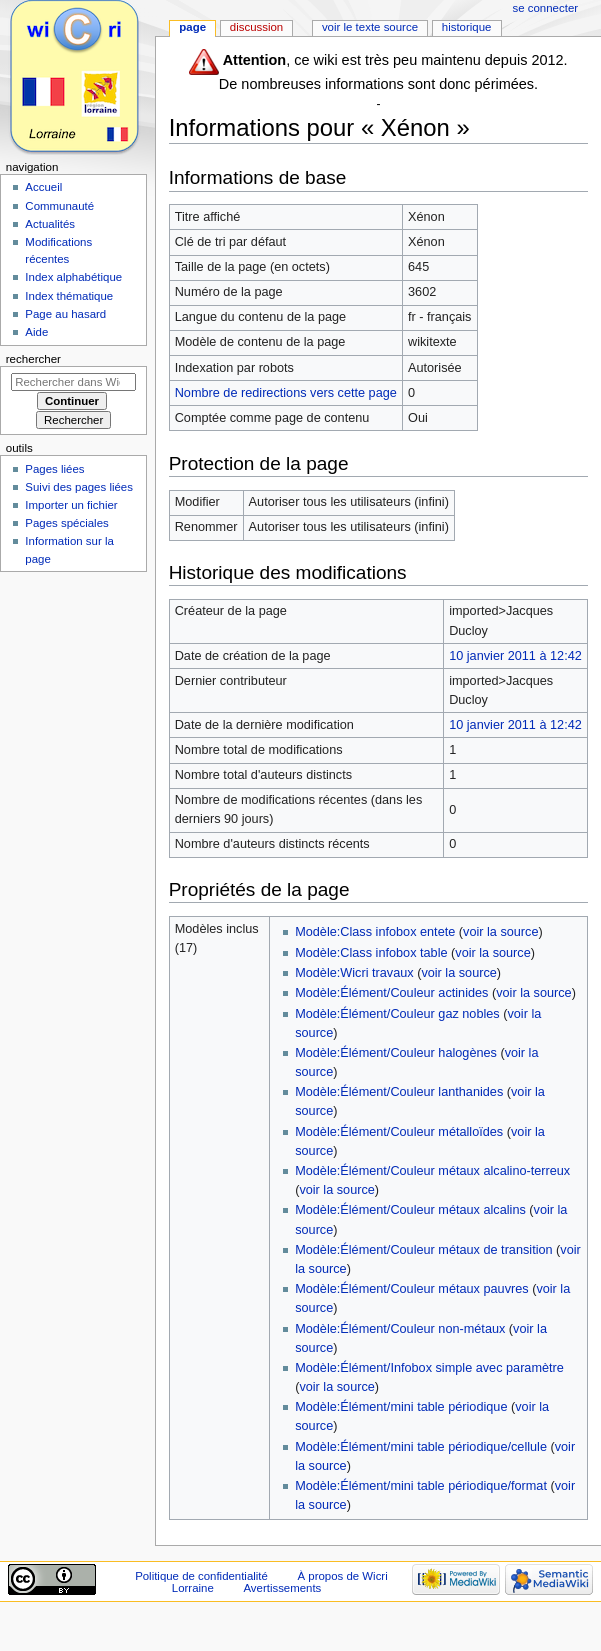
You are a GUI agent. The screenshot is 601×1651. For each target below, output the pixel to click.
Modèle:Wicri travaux (354, 973)
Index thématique (69, 296)
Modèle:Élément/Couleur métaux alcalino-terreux (432, 1171)
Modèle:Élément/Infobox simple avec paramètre (429, 1368)
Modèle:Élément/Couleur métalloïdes (399, 1132)
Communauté (59, 206)
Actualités (50, 224)
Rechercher (33, 359)
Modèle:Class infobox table (371, 953)
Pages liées (54, 469)
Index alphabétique (73, 277)
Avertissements (282, 1588)
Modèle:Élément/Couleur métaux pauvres (411, 1289)
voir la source (500, 932)
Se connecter (546, 8)
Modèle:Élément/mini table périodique (401, 1407)
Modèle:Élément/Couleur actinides (391, 993)
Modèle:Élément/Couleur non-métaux (400, 1329)
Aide (36, 332)
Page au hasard (65, 314)
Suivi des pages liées (79, 487)
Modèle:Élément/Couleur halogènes (396, 1053)
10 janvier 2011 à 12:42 (515, 656)
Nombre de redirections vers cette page (286, 393)
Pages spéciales (66, 523)
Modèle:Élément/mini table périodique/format (421, 1486)
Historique (467, 27)
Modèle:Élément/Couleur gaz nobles (397, 1014)
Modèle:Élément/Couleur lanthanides (399, 1092)
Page (192, 27)
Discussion (256, 27)
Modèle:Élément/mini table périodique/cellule (421, 1447)
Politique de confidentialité (201, 1576)
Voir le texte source (370, 27)
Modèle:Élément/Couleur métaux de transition (423, 1250)
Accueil (43, 187)
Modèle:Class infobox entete (375, 932)
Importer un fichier (71, 505)
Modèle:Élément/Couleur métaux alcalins (410, 1210)
